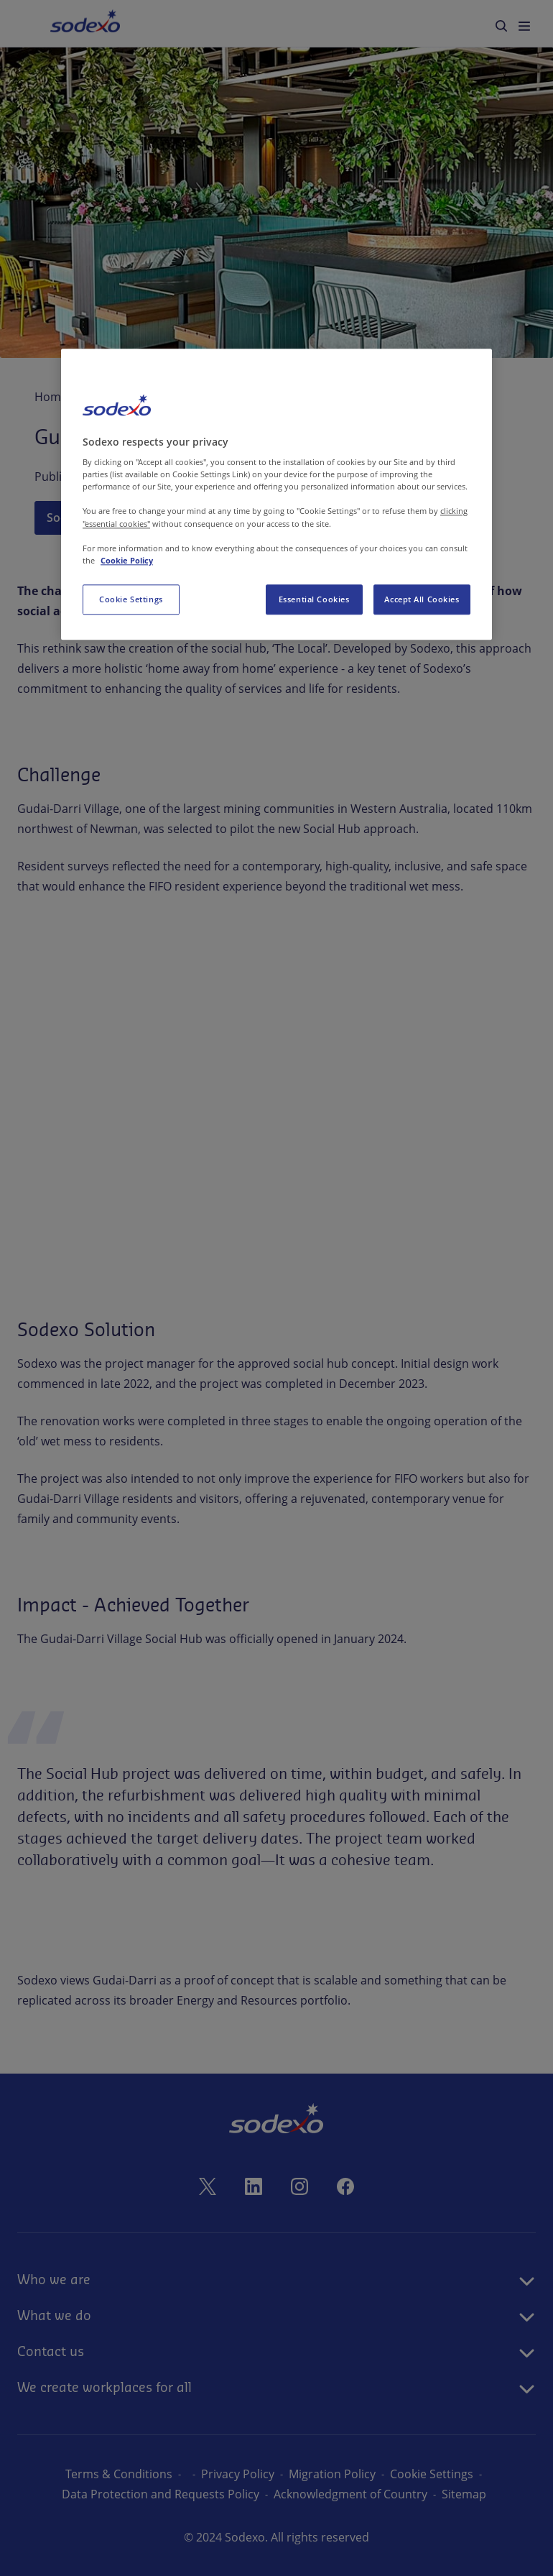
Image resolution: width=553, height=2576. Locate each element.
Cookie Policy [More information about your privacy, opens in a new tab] (127, 560)
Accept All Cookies (421, 599)
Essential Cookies (314, 599)
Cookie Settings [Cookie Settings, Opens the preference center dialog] (131, 599)
